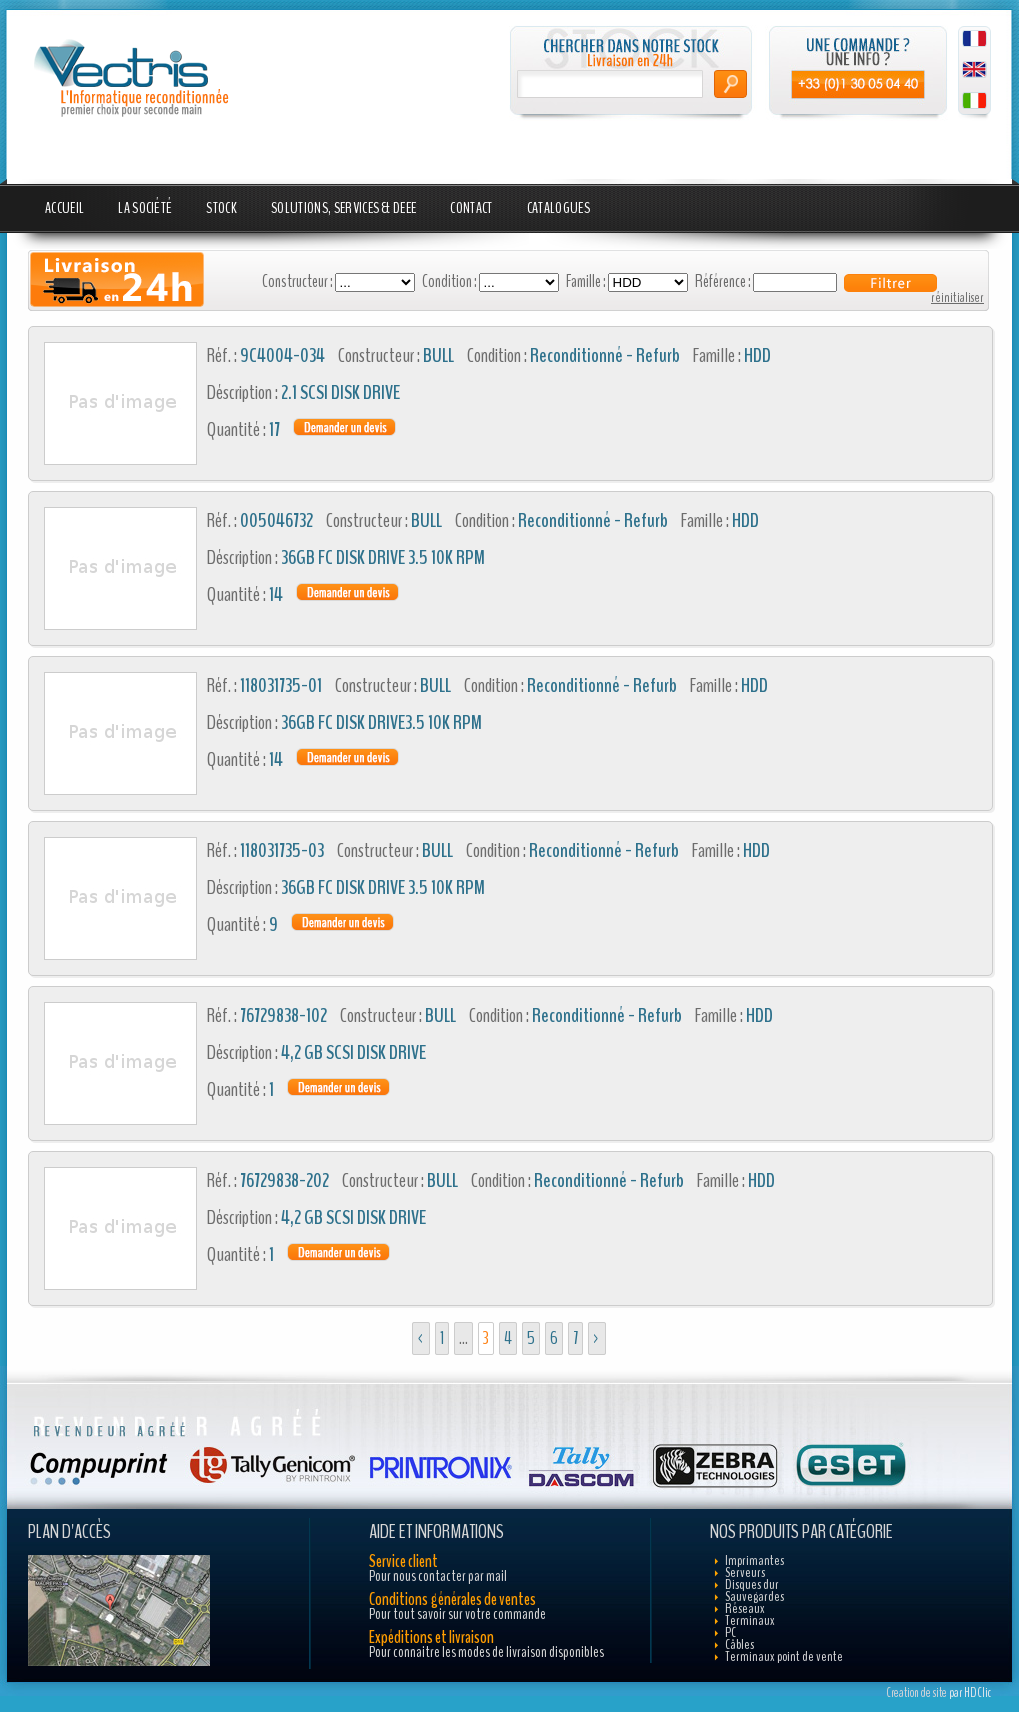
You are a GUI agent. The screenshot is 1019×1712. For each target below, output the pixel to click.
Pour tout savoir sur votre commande (457, 1614)
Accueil (64, 208)
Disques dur (752, 1584)
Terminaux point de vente (784, 1656)
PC (730, 1632)
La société (145, 208)
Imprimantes (754, 1560)
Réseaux (745, 1608)
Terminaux (750, 1620)
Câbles (739, 1644)
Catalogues (558, 208)
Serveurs (745, 1572)
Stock (221, 208)
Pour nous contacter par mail (438, 1576)
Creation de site (916, 1693)
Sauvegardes (754, 1596)
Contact (471, 208)
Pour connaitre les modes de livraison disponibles (486, 1652)
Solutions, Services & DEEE (343, 208)
